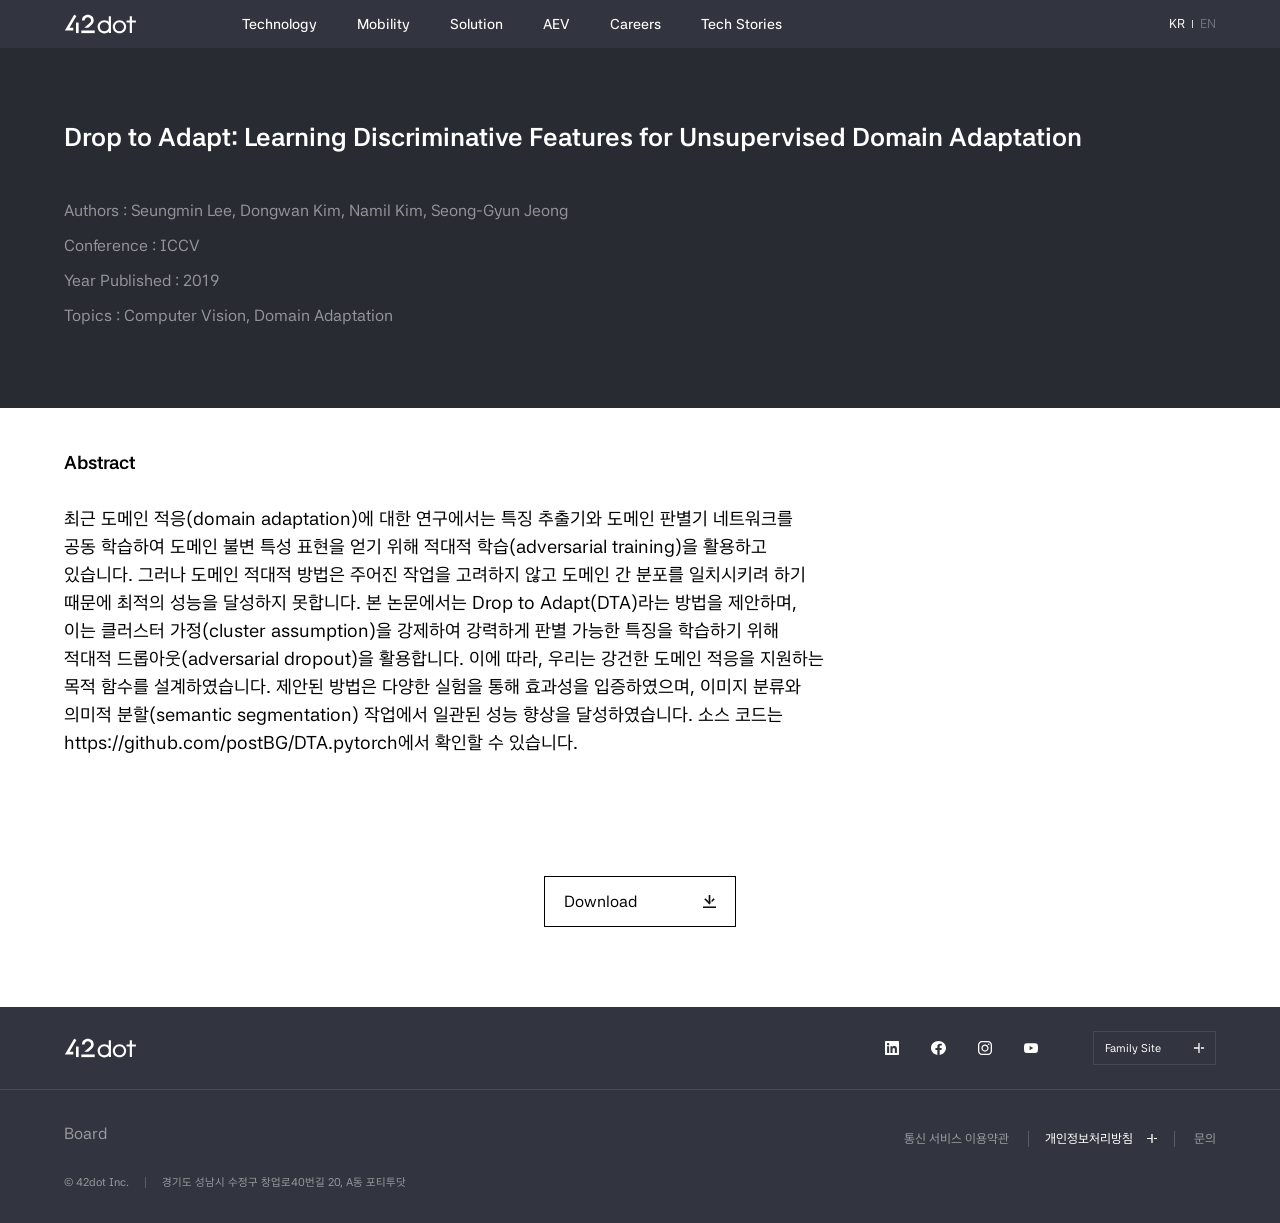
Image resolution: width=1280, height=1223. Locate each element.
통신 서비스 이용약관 (956, 1138)
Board (85, 1133)
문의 (1205, 1138)
